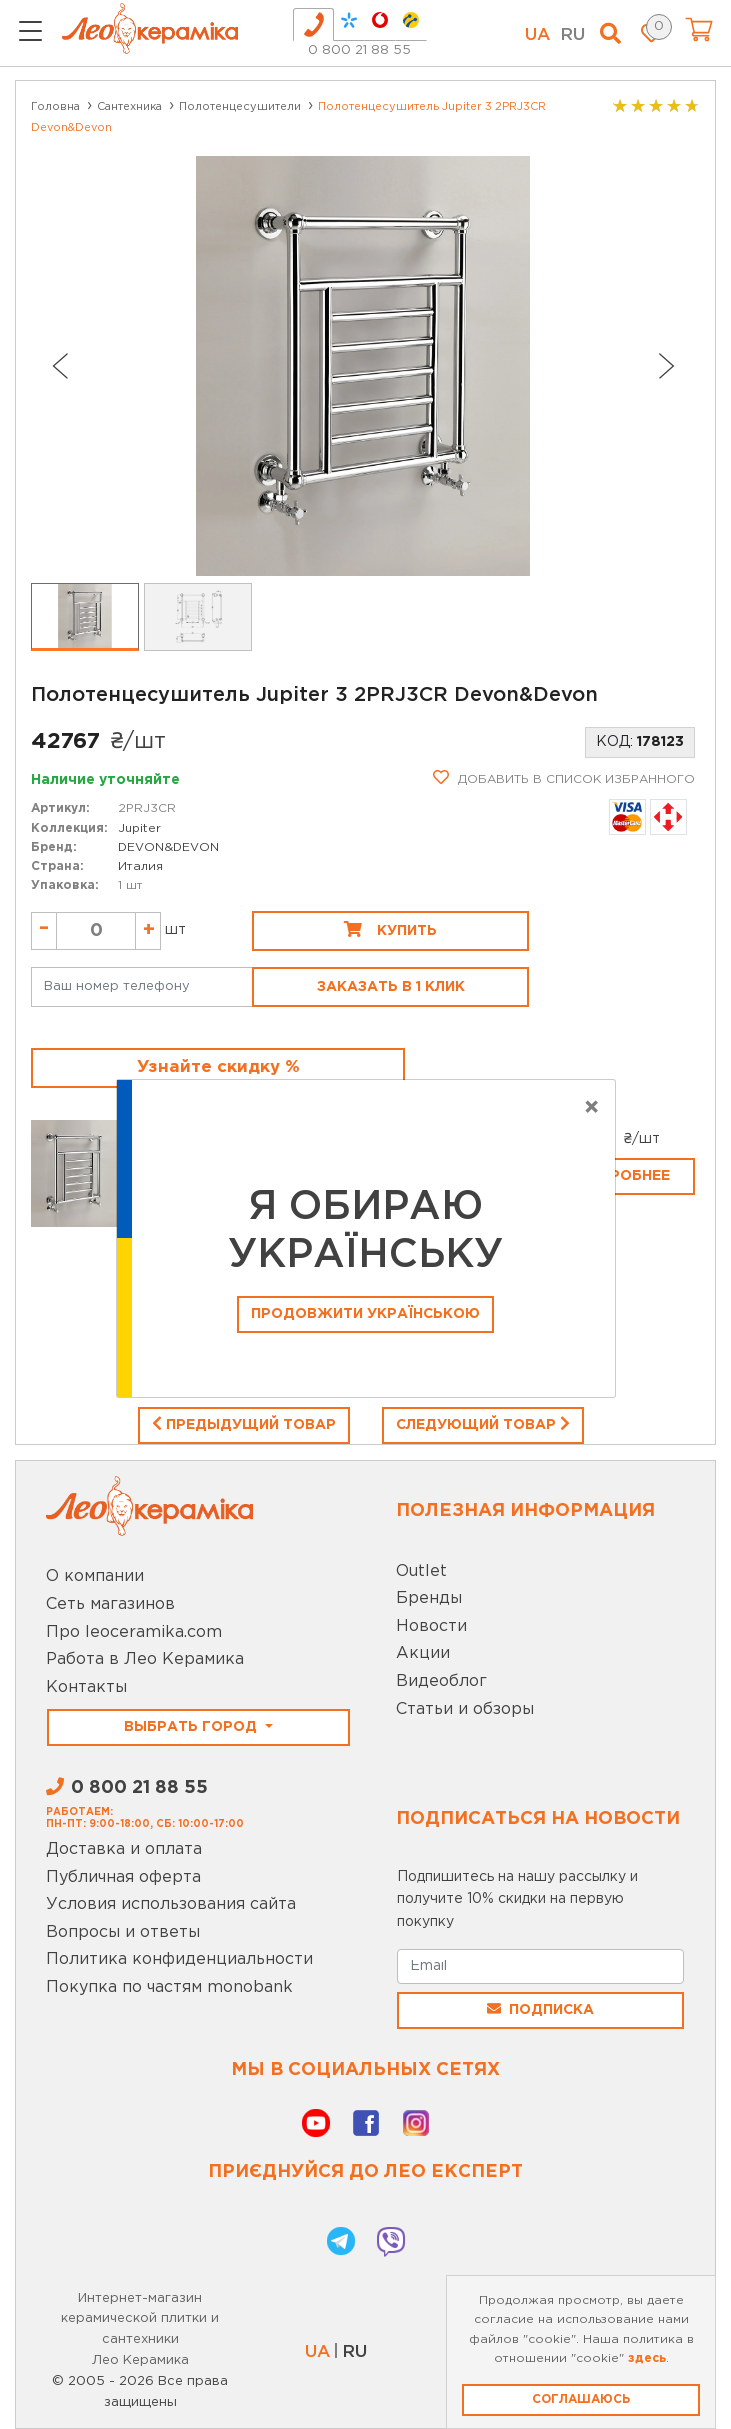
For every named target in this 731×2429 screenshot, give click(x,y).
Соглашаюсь (581, 2399)
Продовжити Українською (365, 1314)
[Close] (591, 1108)
